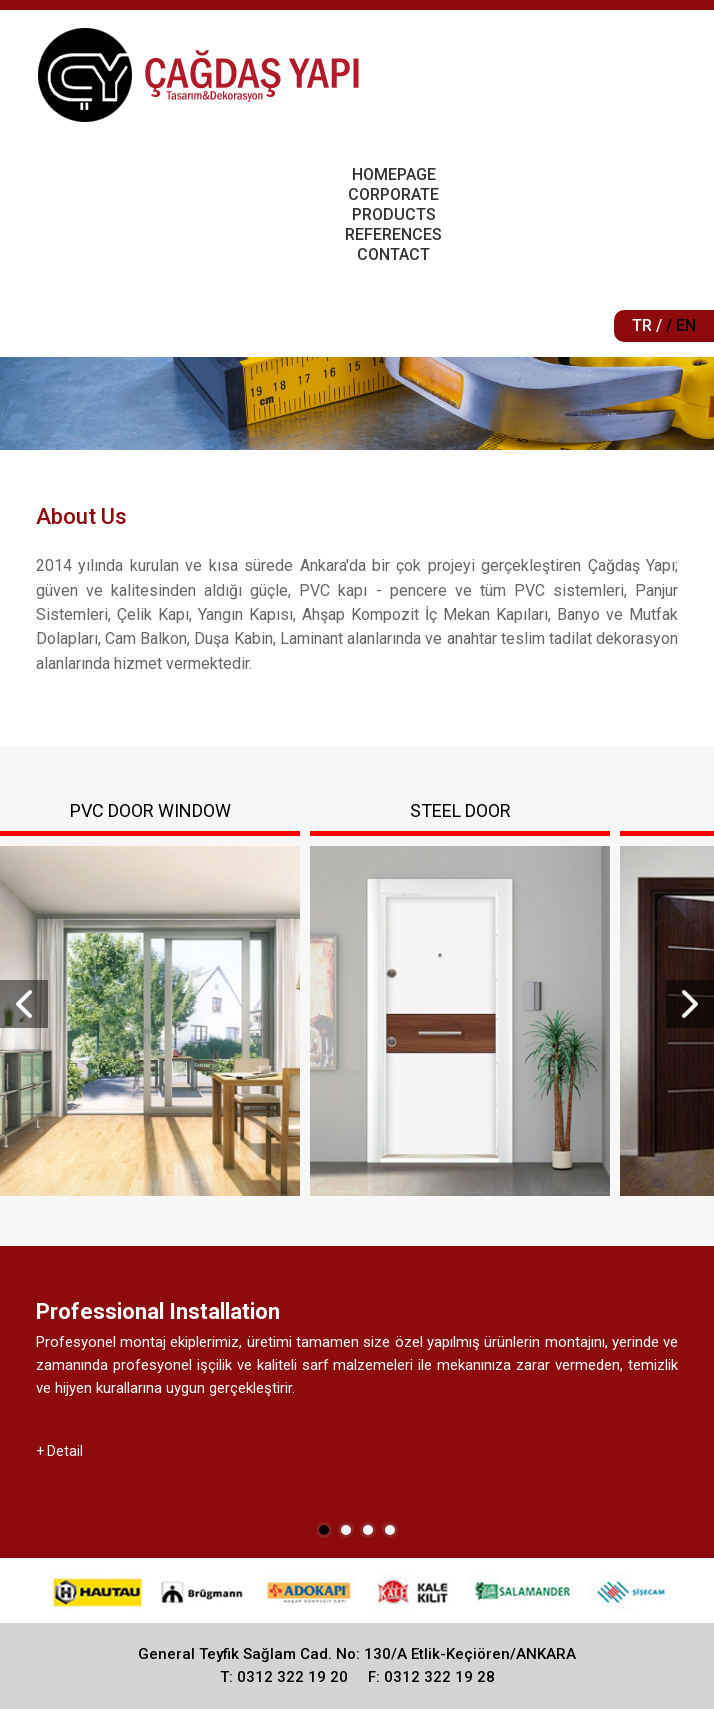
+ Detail (59, 1451)
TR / (647, 325)
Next (690, 1004)
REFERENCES (393, 234)
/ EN (681, 325)
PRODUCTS (394, 214)
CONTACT (393, 254)
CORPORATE (393, 194)
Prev (24, 1004)
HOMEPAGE (394, 174)
